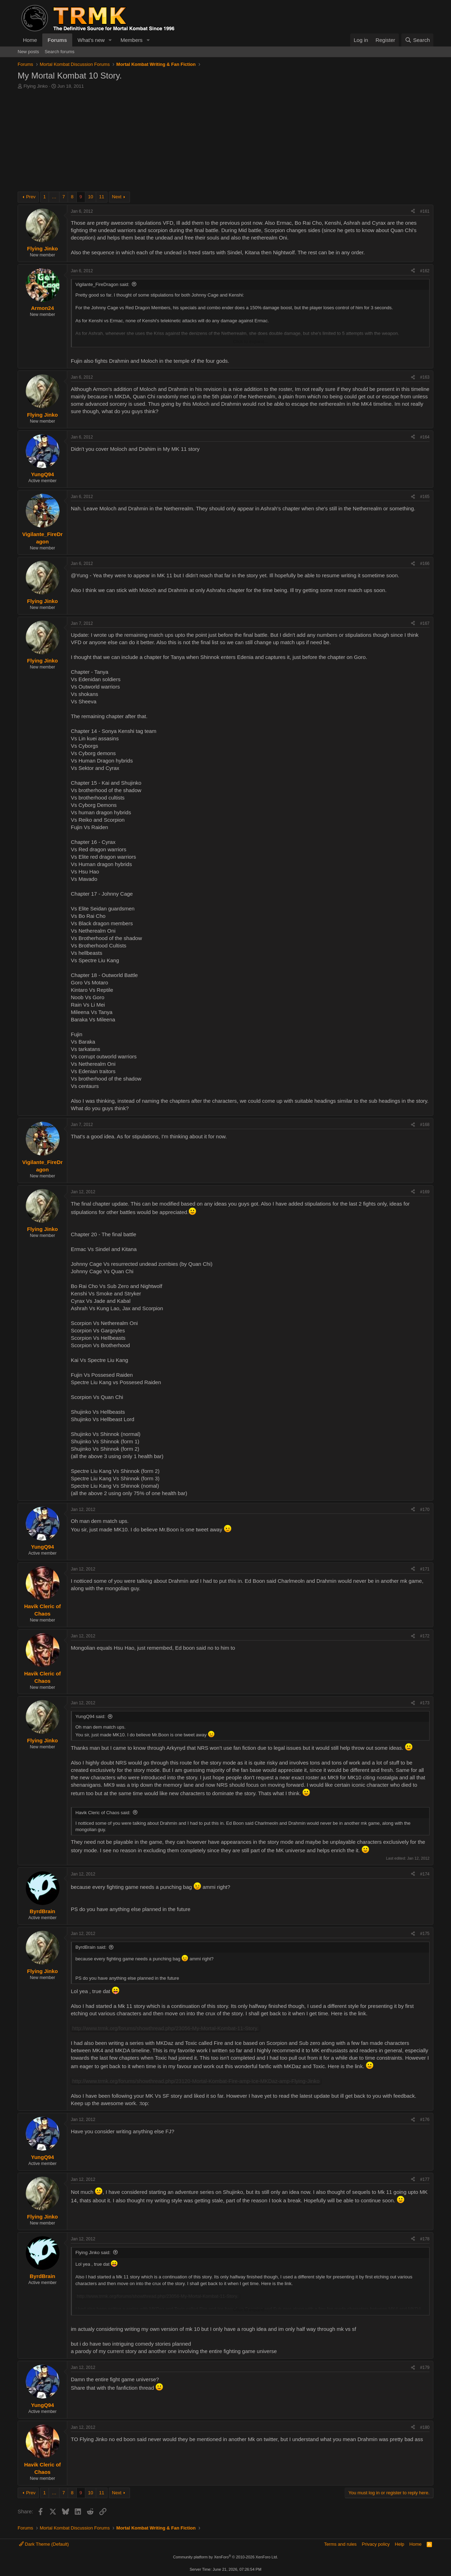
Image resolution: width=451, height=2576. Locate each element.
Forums (57, 40)
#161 (425, 211)
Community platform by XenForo (225, 2557)
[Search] (417, 39)
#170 (425, 1509)
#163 (425, 377)
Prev (31, 196)
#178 (425, 2238)
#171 (425, 1569)
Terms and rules (340, 2544)
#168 (425, 1124)
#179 (425, 2367)
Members (132, 40)
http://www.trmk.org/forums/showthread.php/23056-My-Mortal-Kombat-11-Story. (165, 2028)
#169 (425, 1191)
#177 (425, 2179)
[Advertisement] (225, 142)
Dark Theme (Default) (44, 2544)
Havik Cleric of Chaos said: (102, 1812)
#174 (425, 1874)
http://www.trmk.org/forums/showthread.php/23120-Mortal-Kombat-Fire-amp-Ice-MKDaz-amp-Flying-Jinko (196, 2081)
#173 (425, 1702)
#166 (425, 563)
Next (117, 196)
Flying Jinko (36, 86)
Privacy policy (376, 2544)
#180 (425, 2427)
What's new (91, 40)
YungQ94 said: (90, 1716)
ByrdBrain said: (90, 1947)
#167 (425, 623)
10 (90, 196)
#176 (425, 2119)
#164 (425, 437)
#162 (425, 270)
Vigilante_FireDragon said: (102, 284)
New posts (28, 51)
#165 (425, 496)
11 (101, 196)
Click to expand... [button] (250, 341)
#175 (425, 1933)
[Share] (413, 211)
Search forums (60, 51)
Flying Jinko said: (93, 2252)
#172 (425, 1636)
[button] (110, 39)
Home (30, 40)
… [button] (54, 196)
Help (399, 2544)
